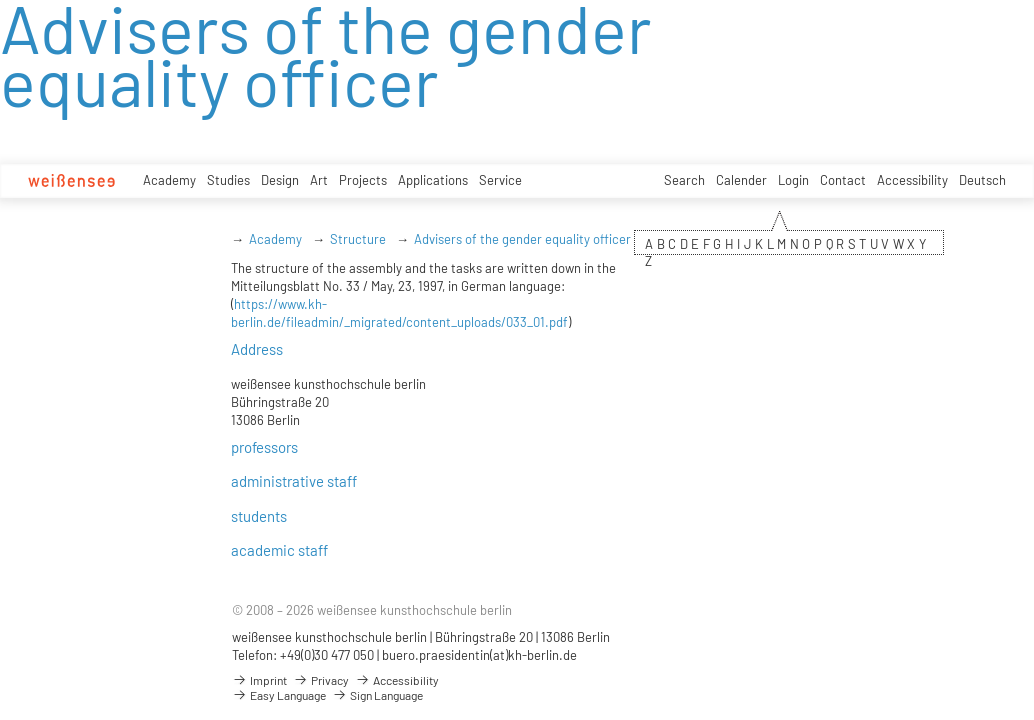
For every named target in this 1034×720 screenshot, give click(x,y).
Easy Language (279, 695)
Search (684, 180)
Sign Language (377, 695)
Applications (433, 180)
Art (319, 180)
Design (280, 180)
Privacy (321, 680)
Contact (843, 180)
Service (500, 180)
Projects (363, 180)
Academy (169, 180)
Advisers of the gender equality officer (522, 239)
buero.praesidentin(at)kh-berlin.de (479, 655)
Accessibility (912, 180)
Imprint (259, 680)
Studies (228, 180)
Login (793, 180)
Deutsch (982, 180)
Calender (741, 180)
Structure (358, 239)
